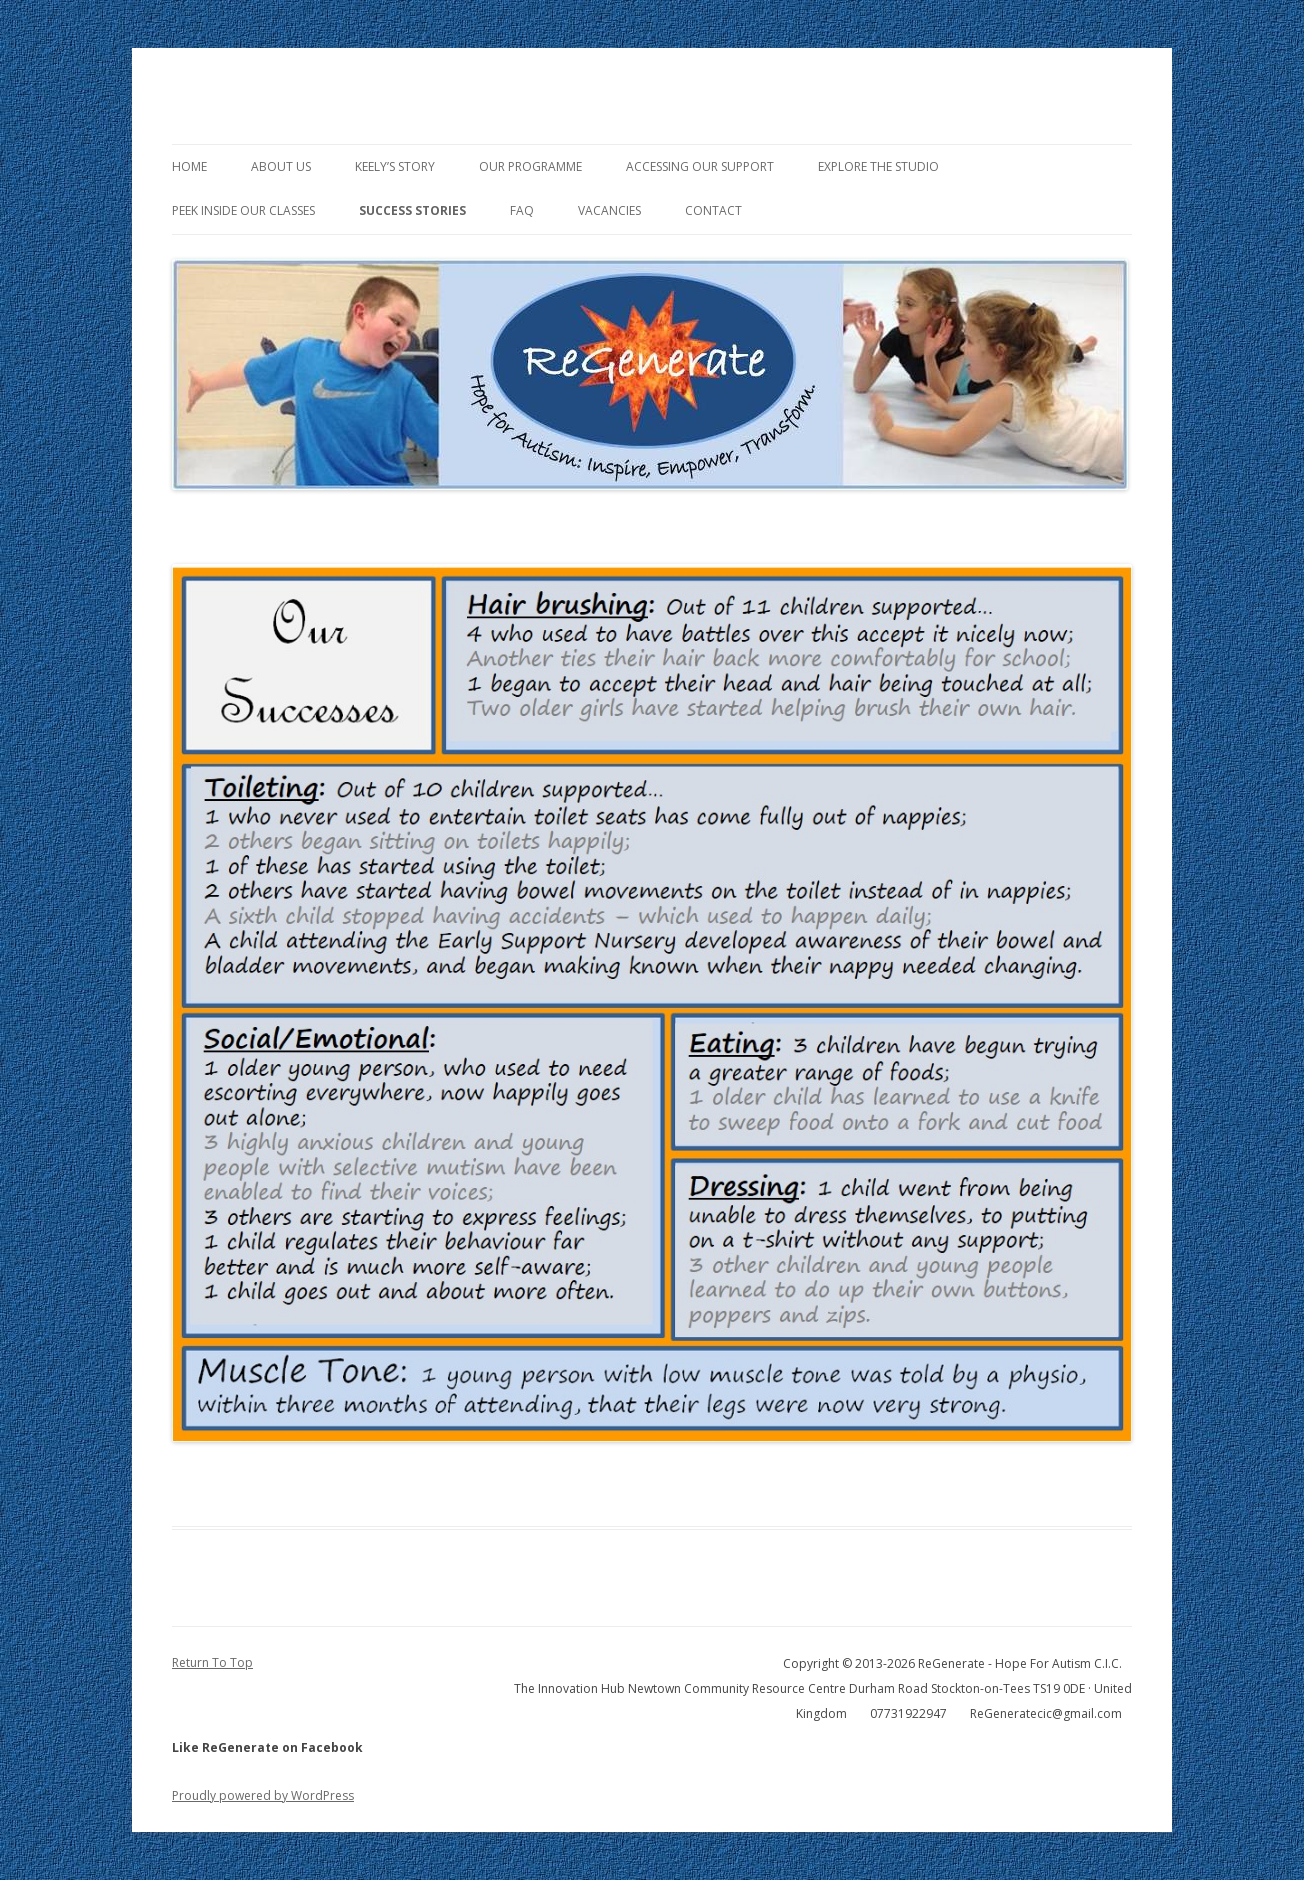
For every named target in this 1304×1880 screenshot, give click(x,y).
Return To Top (212, 1662)
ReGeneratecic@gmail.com (1046, 1713)
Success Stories (412, 210)
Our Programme (530, 166)
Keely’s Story (395, 166)
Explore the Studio (878, 166)
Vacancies (609, 210)
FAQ (522, 210)
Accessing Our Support (700, 166)
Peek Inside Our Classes (243, 210)
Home (189, 166)
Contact (713, 210)
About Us (281, 166)
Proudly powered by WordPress (263, 1795)
